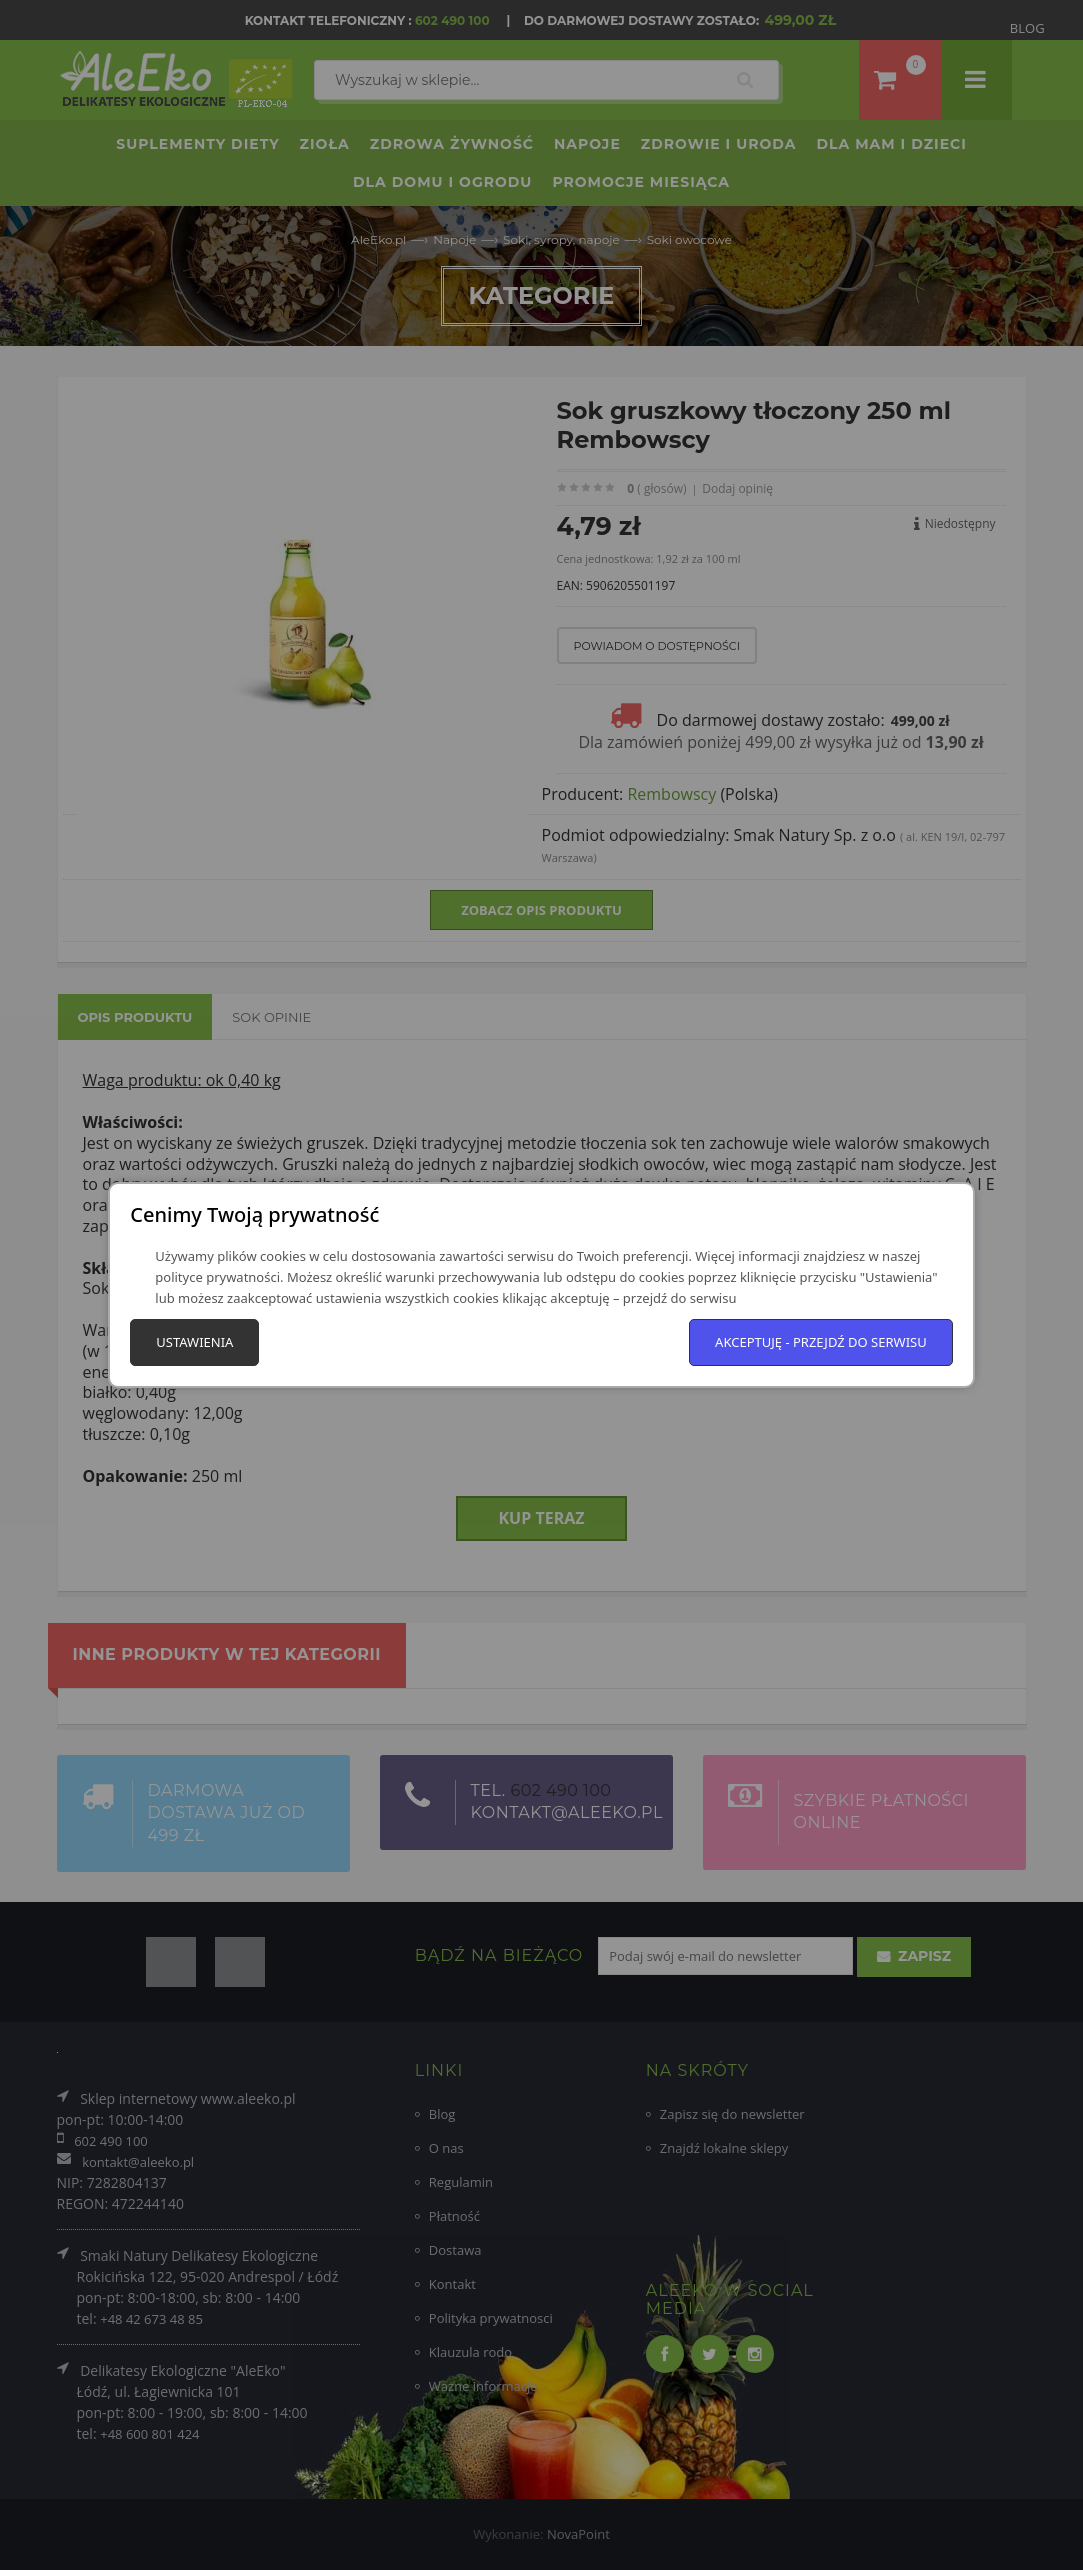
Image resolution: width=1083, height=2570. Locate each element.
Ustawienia (194, 1342)
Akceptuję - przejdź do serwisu (821, 1342)
